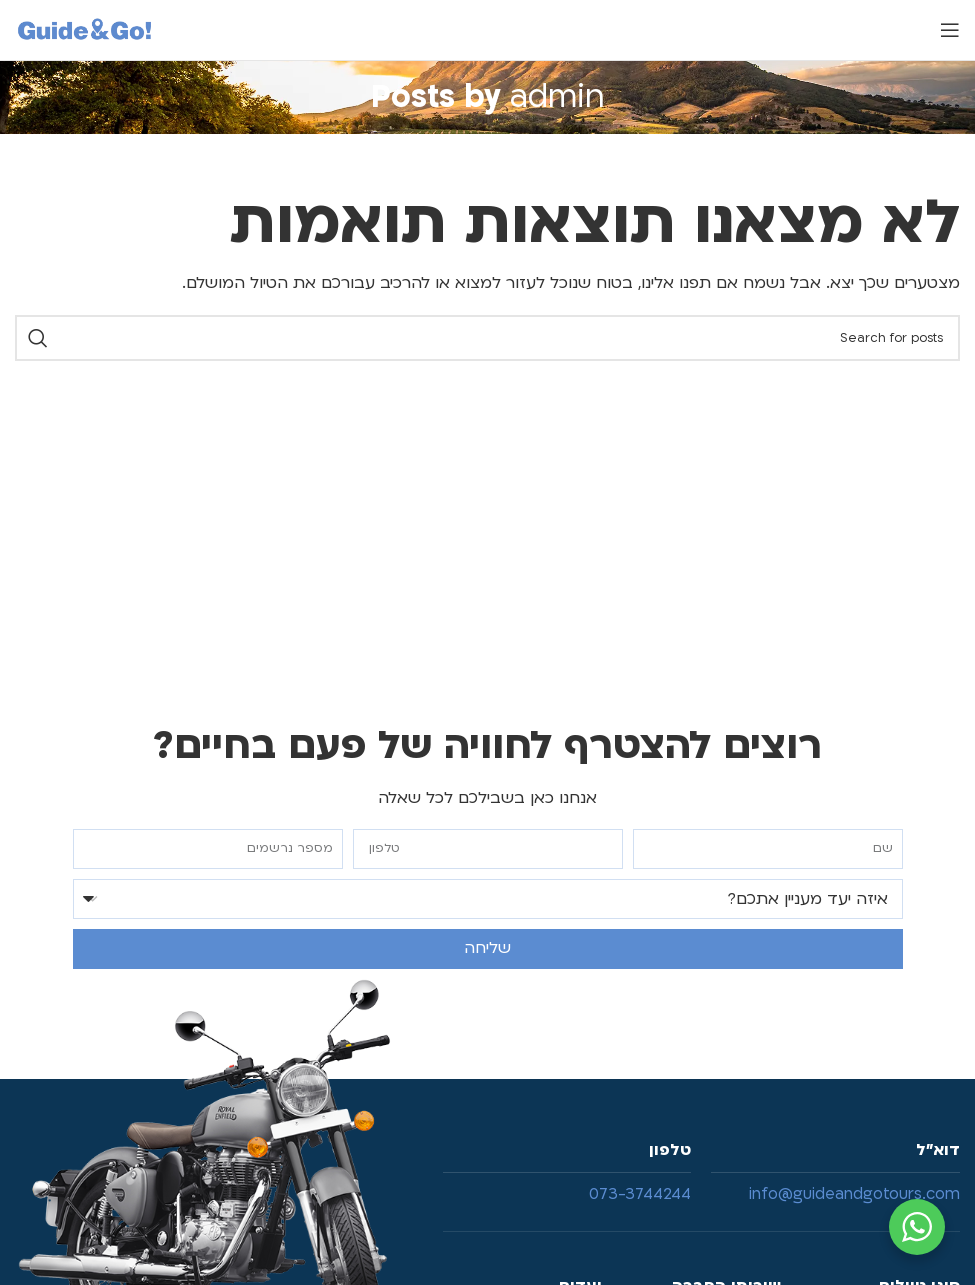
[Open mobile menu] (950, 30)
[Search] (487, 338)
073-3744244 (640, 1194)
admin (557, 97)
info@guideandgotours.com (854, 1194)
